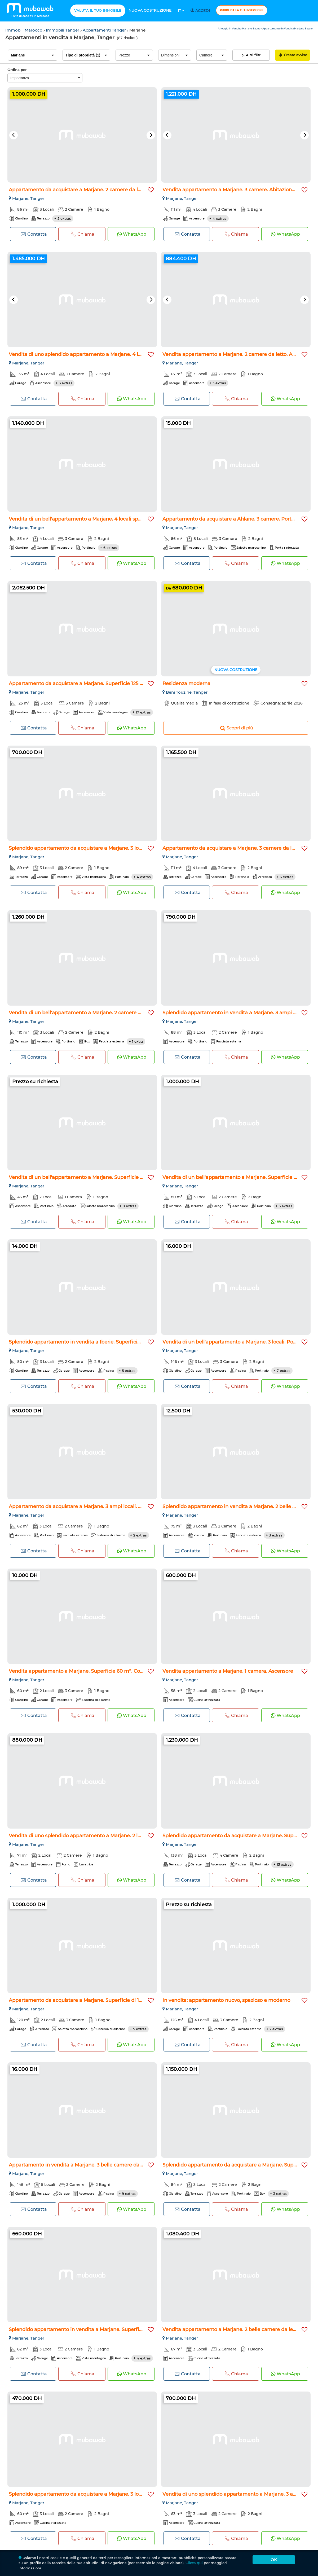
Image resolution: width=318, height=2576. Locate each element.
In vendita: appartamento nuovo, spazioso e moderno (226, 2000)
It (181, 10)
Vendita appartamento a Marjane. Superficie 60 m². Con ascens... (86, 1671)
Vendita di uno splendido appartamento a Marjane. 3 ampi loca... (239, 2494)
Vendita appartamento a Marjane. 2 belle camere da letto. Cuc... (238, 2329)
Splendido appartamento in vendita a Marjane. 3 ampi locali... (235, 1013)
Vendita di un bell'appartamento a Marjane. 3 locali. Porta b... (234, 1342)
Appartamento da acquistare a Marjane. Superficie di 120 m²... (82, 2000)
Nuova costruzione (150, 10)
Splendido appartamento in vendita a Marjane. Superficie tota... (84, 2329)
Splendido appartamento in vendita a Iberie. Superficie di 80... (83, 1342)
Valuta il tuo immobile (97, 10)
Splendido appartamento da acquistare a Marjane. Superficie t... (238, 2165)
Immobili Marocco (24, 30)
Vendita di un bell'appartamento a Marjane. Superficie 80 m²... (237, 1177)
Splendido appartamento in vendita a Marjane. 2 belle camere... (238, 1506)
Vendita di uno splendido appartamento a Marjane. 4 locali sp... (84, 354)
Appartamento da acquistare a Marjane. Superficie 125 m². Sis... (84, 683)
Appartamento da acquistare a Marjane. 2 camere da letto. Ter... (84, 190)
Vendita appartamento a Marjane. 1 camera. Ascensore (227, 1671)
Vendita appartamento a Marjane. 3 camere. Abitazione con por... (239, 190)
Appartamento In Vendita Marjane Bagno (287, 28)
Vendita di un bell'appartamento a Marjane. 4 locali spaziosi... (81, 519)
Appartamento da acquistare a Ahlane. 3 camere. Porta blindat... (239, 519)
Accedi (201, 10)
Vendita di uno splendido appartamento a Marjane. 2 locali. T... (83, 1836)
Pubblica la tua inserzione (241, 10)
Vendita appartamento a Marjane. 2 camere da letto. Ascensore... (239, 354)
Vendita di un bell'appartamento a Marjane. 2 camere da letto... (84, 1013)
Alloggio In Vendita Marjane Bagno (239, 28)
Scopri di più (236, 728)
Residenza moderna (186, 683)
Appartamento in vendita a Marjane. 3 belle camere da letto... (82, 2165)
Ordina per (16, 70)
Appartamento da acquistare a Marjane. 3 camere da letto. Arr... (238, 848)
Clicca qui (194, 2563)
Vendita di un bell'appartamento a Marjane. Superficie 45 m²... (83, 1177)
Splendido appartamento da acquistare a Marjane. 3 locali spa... (84, 848)
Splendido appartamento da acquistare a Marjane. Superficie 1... (238, 1836)
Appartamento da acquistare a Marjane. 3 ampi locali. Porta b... (84, 1506)
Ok (274, 2559)
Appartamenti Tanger (105, 30)
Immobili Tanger (63, 30)
